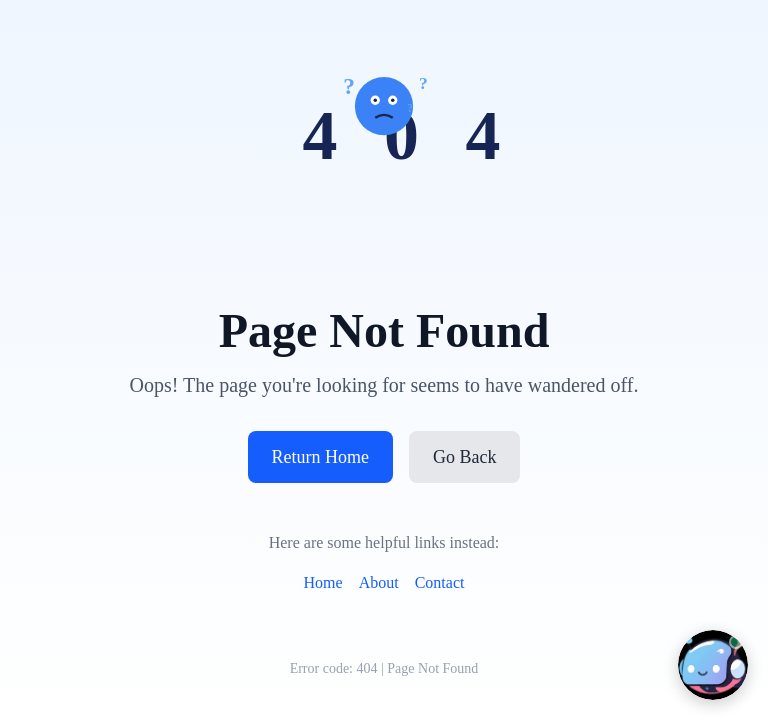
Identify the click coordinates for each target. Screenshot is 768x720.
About (379, 582)
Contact (440, 582)
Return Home (320, 457)
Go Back (464, 457)
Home (323, 582)
